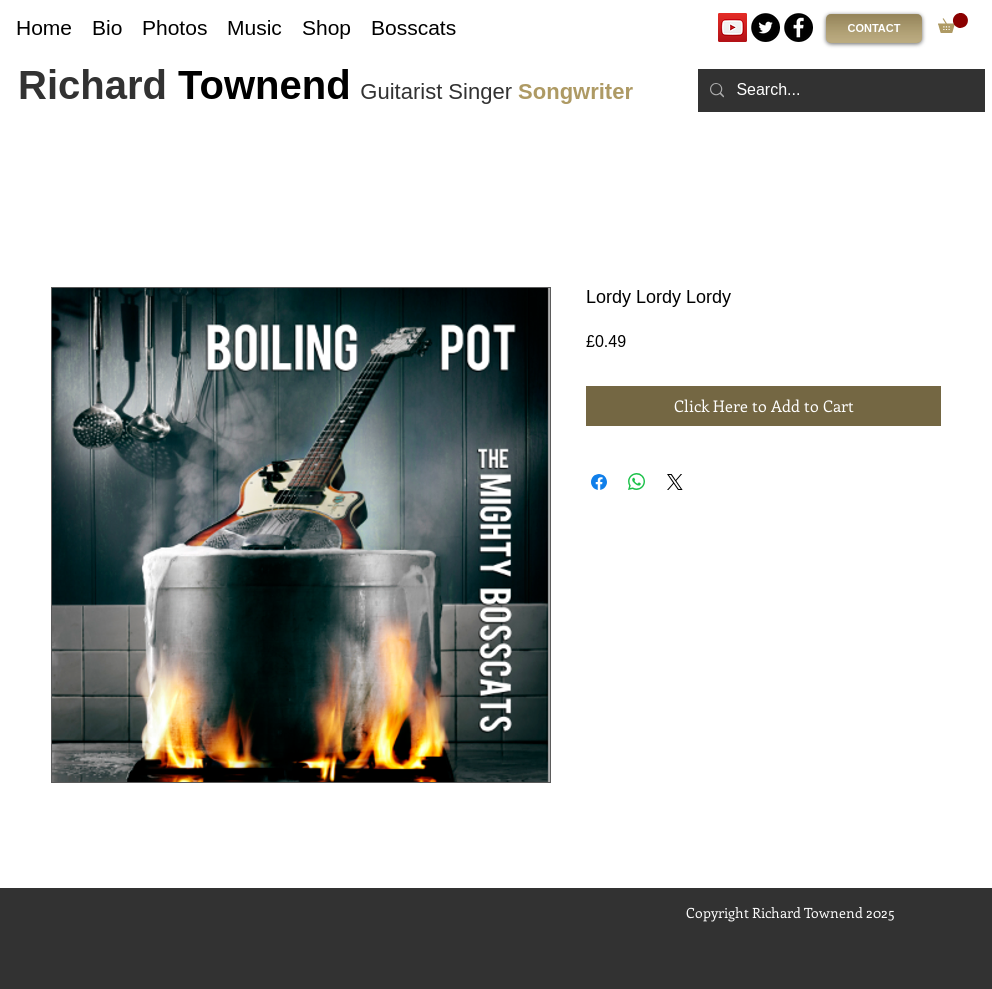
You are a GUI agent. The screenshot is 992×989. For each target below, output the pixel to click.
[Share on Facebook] (599, 482)
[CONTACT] (874, 28)
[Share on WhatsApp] (637, 482)
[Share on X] (675, 482)
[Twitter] (765, 27)
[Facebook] (798, 27)
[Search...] (839, 90)
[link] (953, 23)
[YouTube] (732, 27)
